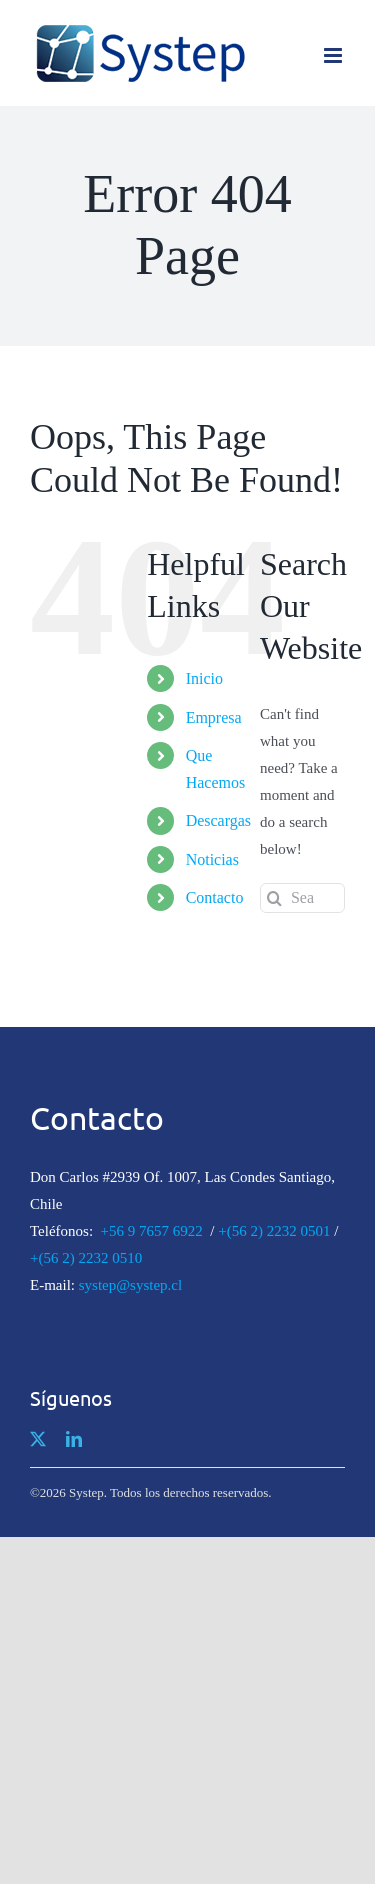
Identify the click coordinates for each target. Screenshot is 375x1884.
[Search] (275, 898)
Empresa (214, 717)
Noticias (212, 859)
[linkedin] (74, 1439)
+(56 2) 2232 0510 (86, 1258)
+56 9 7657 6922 (152, 1231)
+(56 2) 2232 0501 (274, 1231)
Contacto (215, 897)
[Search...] (302, 898)
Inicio (204, 678)
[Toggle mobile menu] (334, 55)
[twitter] (38, 1439)
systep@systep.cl (130, 1285)
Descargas (218, 820)
